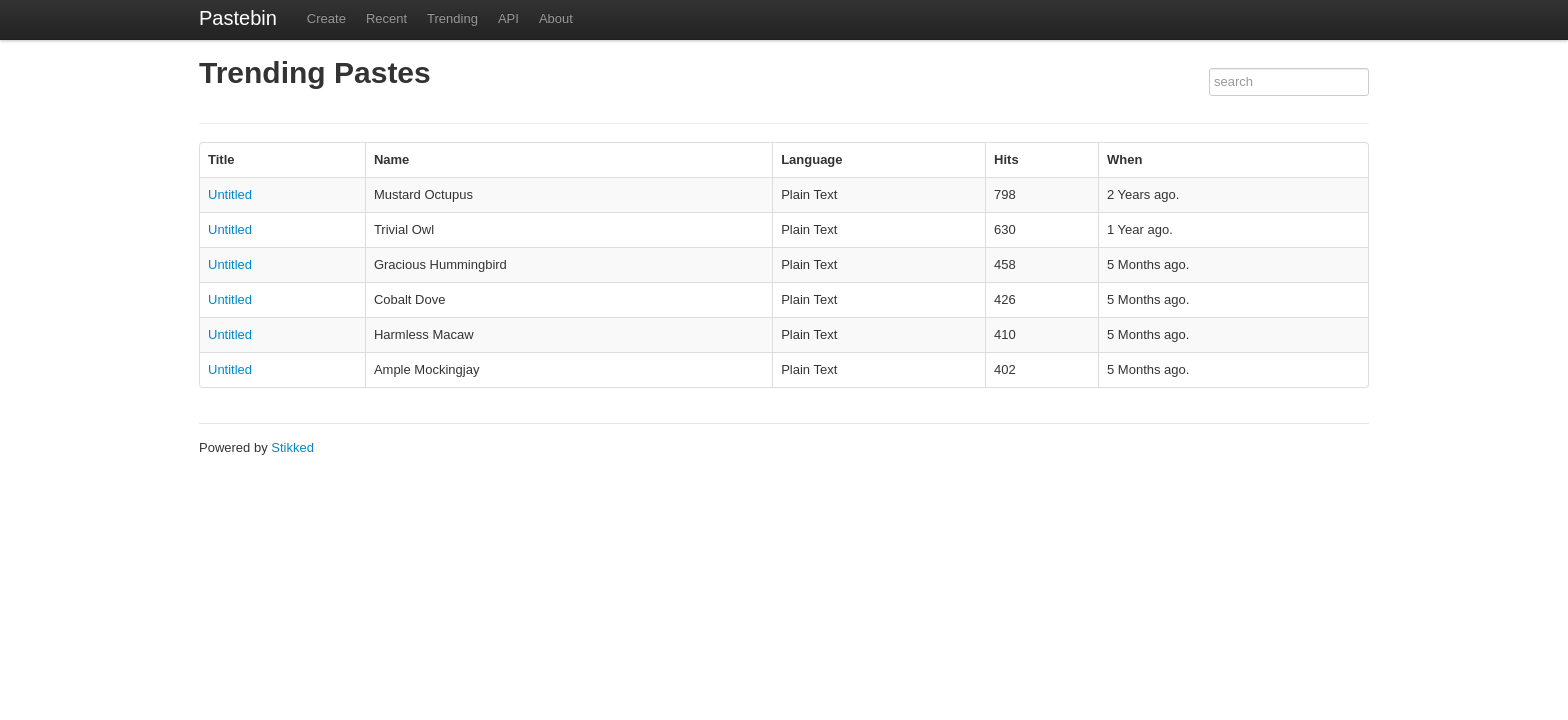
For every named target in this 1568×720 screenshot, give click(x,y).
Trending (452, 18)
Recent (386, 18)
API (508, 18)
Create (326, 18)
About (556, 18)
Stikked (292, 447)
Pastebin (238, 18)
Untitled (230, 194)
